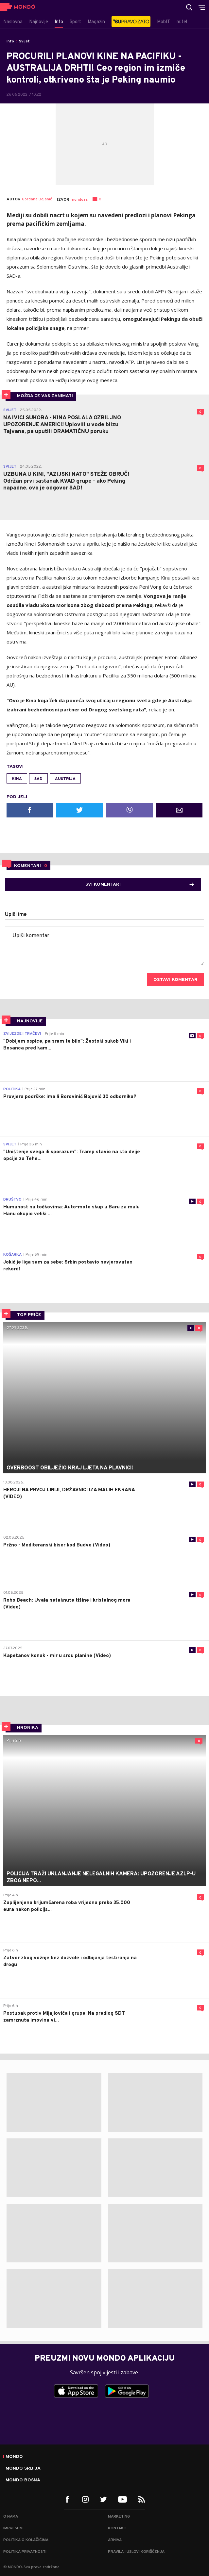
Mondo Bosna (23, 2480)
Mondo (14, 2457)
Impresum (13, 2528)
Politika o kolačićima (25, 2540)
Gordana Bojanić (37, 199)
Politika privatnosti (24, 2551)
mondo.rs (79, 200)
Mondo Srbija (23, 2468)
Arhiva (115, 2540)
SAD (38, 779)
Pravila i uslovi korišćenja (136, 2551)
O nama (10, 2516)
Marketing (119, 2516)
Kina (17, 779)
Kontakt (117, 2528)
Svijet (24, 41)
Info (10, 41)
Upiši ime (16, 914)
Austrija (65, 779)
